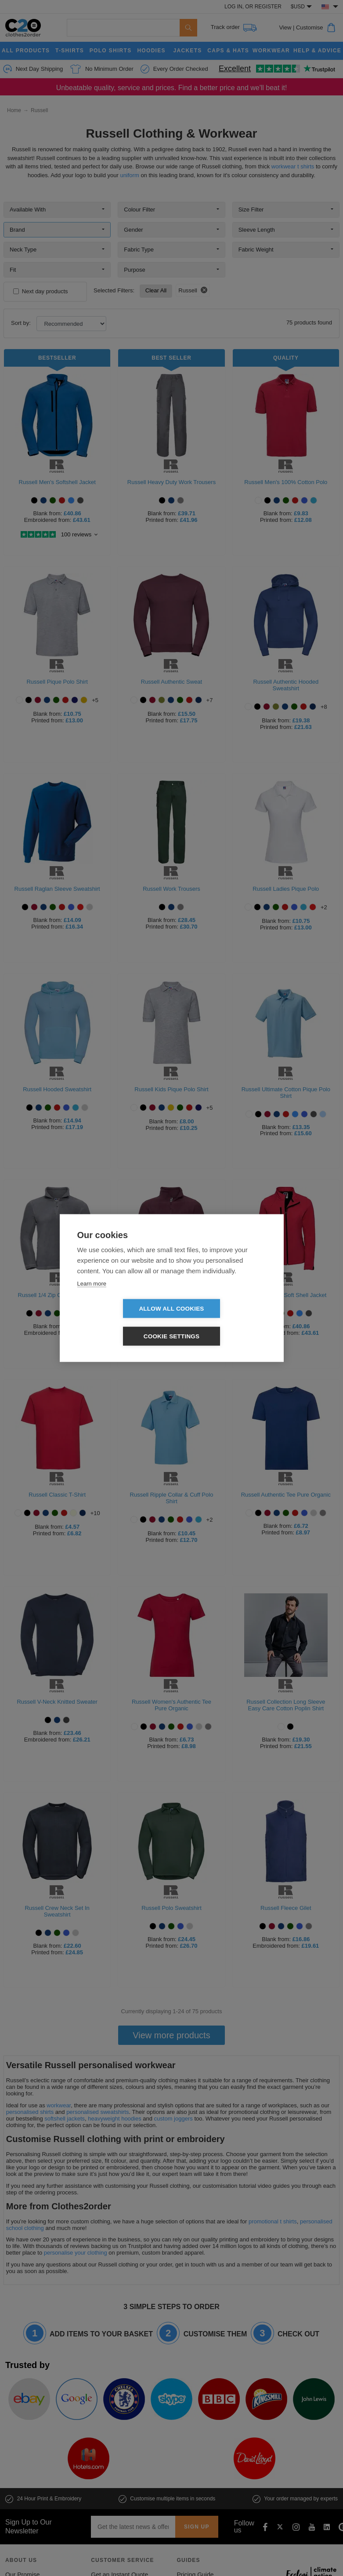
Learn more (91, 1297)
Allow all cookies (120, 1322)
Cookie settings (222, 1322)
